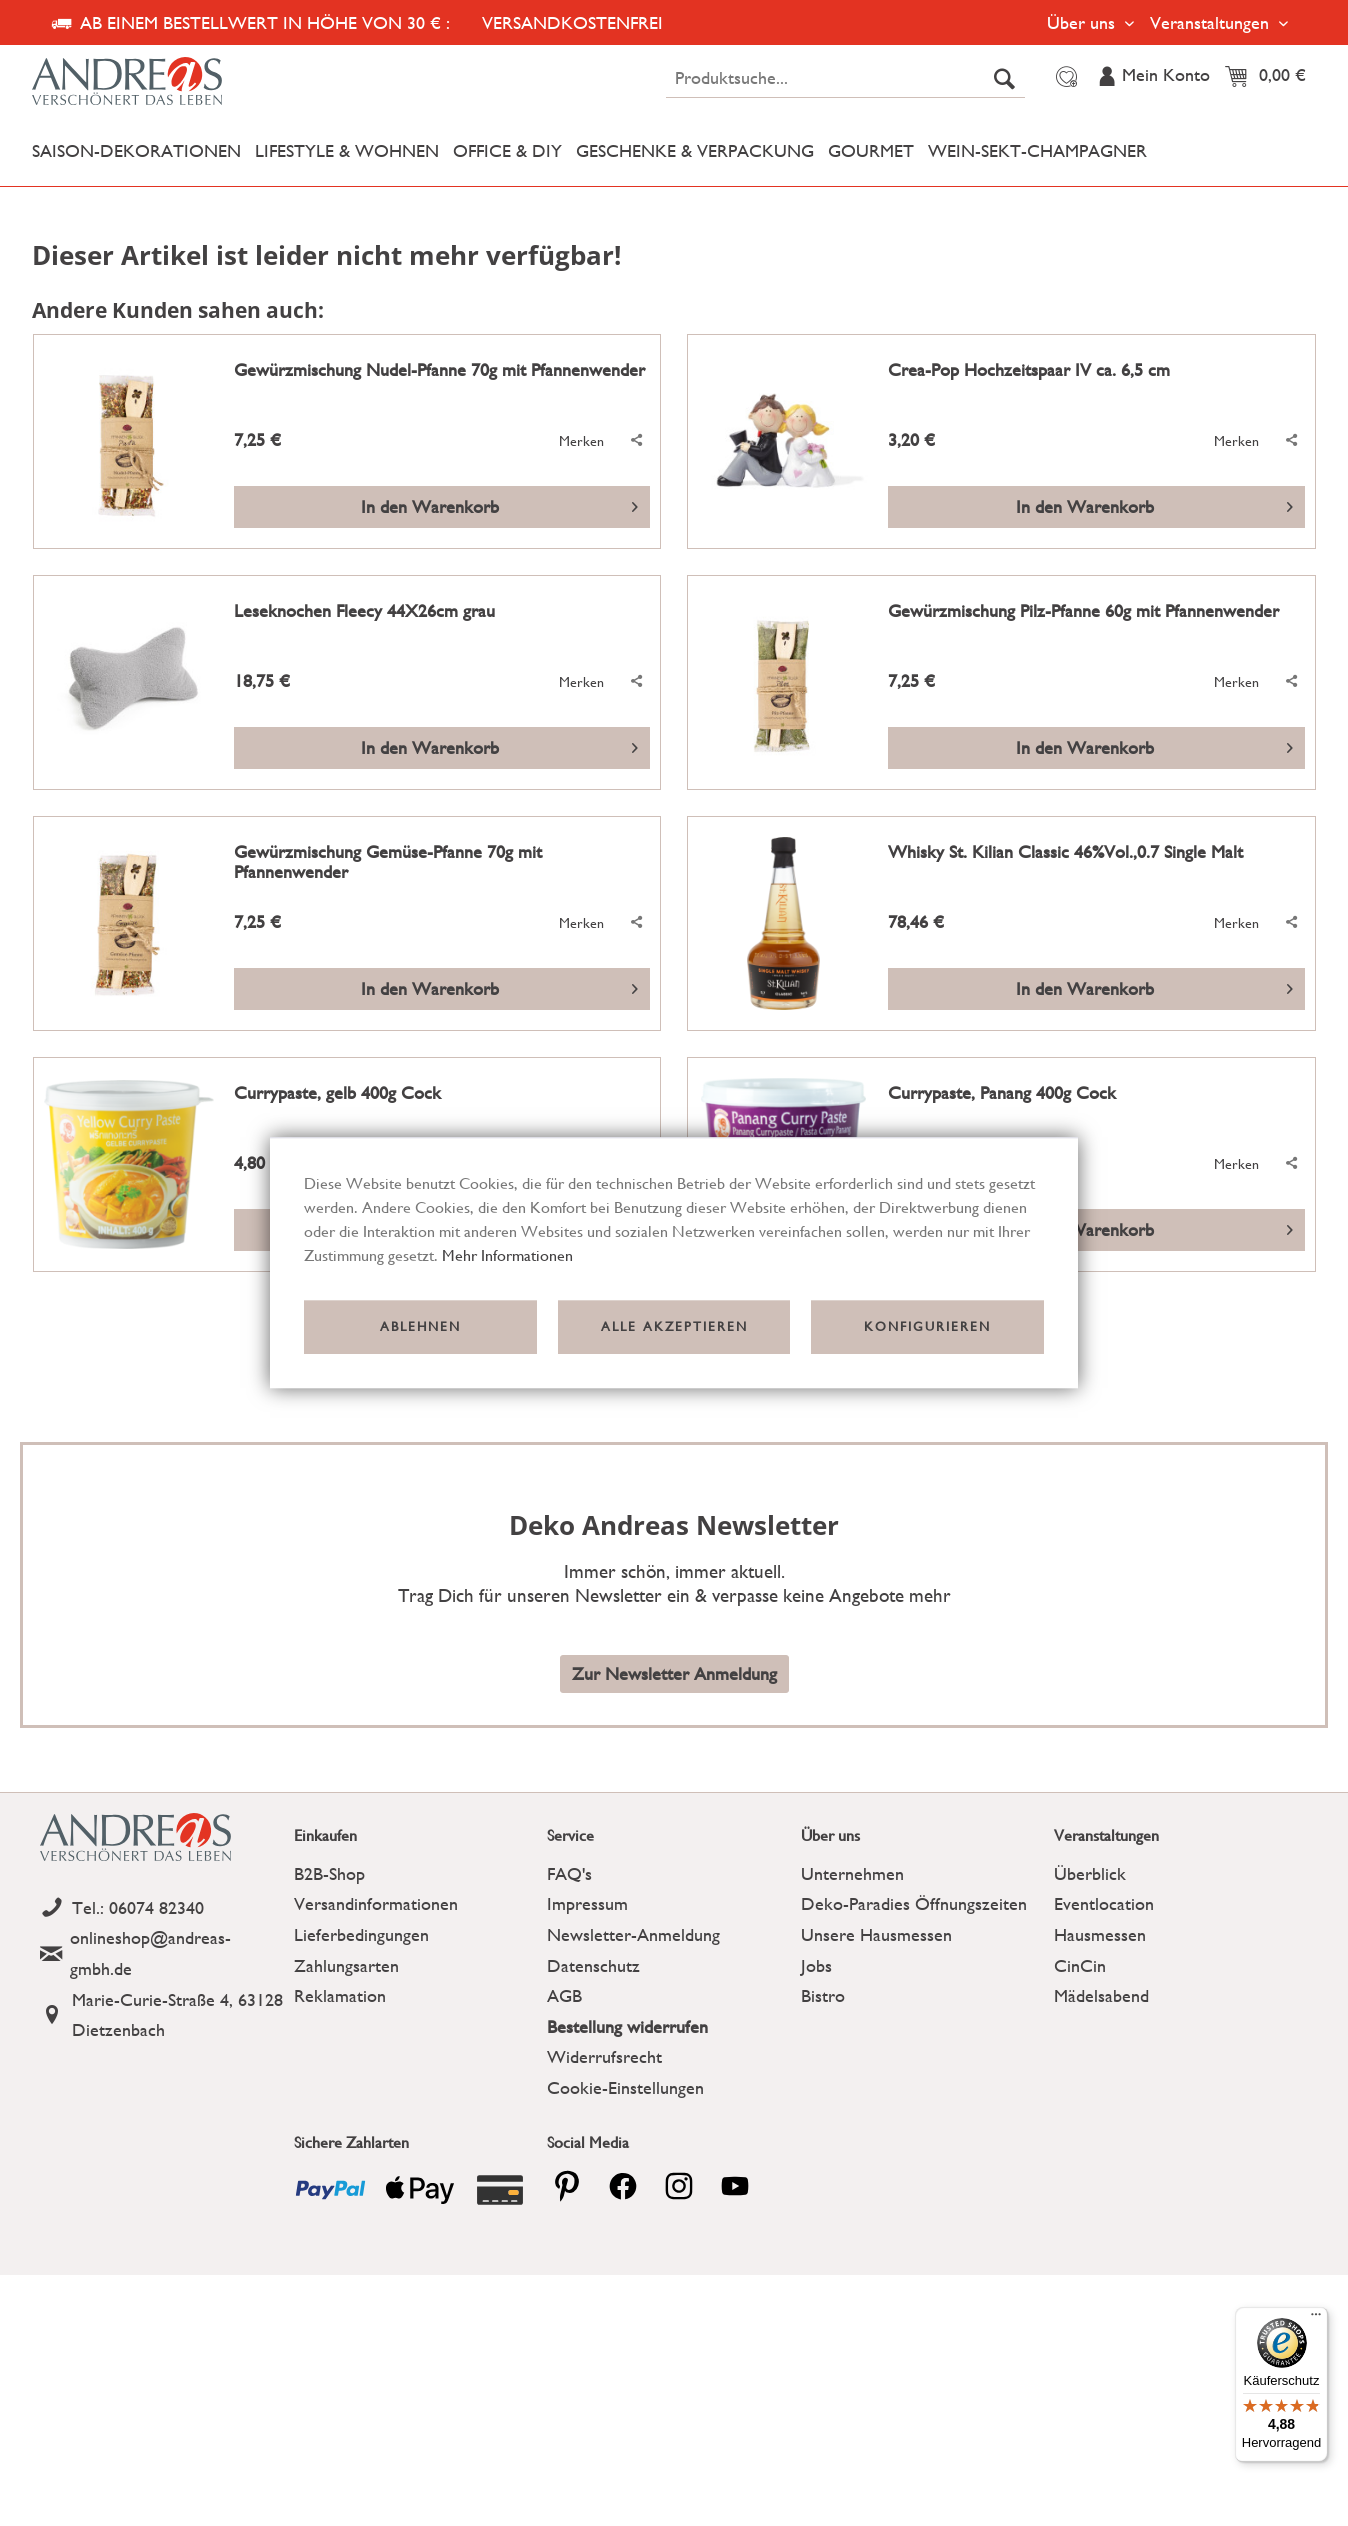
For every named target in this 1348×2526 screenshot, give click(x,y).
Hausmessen (1100, 1934)
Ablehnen (420, 1326)
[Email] (162, 1953)
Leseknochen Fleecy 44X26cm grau (364, 611)
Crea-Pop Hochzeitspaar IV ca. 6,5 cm (1029, 370)
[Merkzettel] (1063, 77)
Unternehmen (852, 1873)
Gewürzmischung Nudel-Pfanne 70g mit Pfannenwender (439, 370)
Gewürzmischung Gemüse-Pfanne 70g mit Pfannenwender (388, 862)
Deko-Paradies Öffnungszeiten (914, 1903)
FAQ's (569, 1873)
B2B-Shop (329, 1873)
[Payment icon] (331, 2190)
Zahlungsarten (346, 1965)
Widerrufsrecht (604, 2056)
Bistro (823, 1995)
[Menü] (1316, 2319)
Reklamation (340, 1995)
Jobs (816, 1965)
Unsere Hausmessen (876, 1934)
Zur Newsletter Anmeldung (674, 1673)
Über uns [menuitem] (1083, 22)
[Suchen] (1004, 78)
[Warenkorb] (1270, 77)
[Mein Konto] (1153, 77)
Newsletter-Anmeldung (633, 1934)
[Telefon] (162, 1908)
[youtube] (735, 2186)
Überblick (1090, 1873)
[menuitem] (846, 78)
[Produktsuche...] (846, 78)
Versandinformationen (376, 1903)
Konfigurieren (927, 1326)
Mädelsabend (1101, 1995)
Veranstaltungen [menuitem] (1212, 22)
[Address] (162, 2015)
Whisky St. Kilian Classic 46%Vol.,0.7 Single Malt (1065, 852)
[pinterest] (567, 2186)
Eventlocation (1104, 1903)
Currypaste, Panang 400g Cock (1002, 1093)
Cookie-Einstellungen (625, 2087)
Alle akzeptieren (674, 1326)
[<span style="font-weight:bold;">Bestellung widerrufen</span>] (669, 2027)
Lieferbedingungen (361, 1934)
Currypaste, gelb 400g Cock (337, 1093)
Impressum (587, 1903)
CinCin (1080, 1965)
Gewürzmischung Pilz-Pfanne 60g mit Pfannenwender (1083, 611)
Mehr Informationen (507, 1255)
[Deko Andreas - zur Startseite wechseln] (190, 82)
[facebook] (623, 2186)
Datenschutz (593, 1965)
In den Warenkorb (499, 504)
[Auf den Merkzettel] (571, 441)
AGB (564, 1995)
